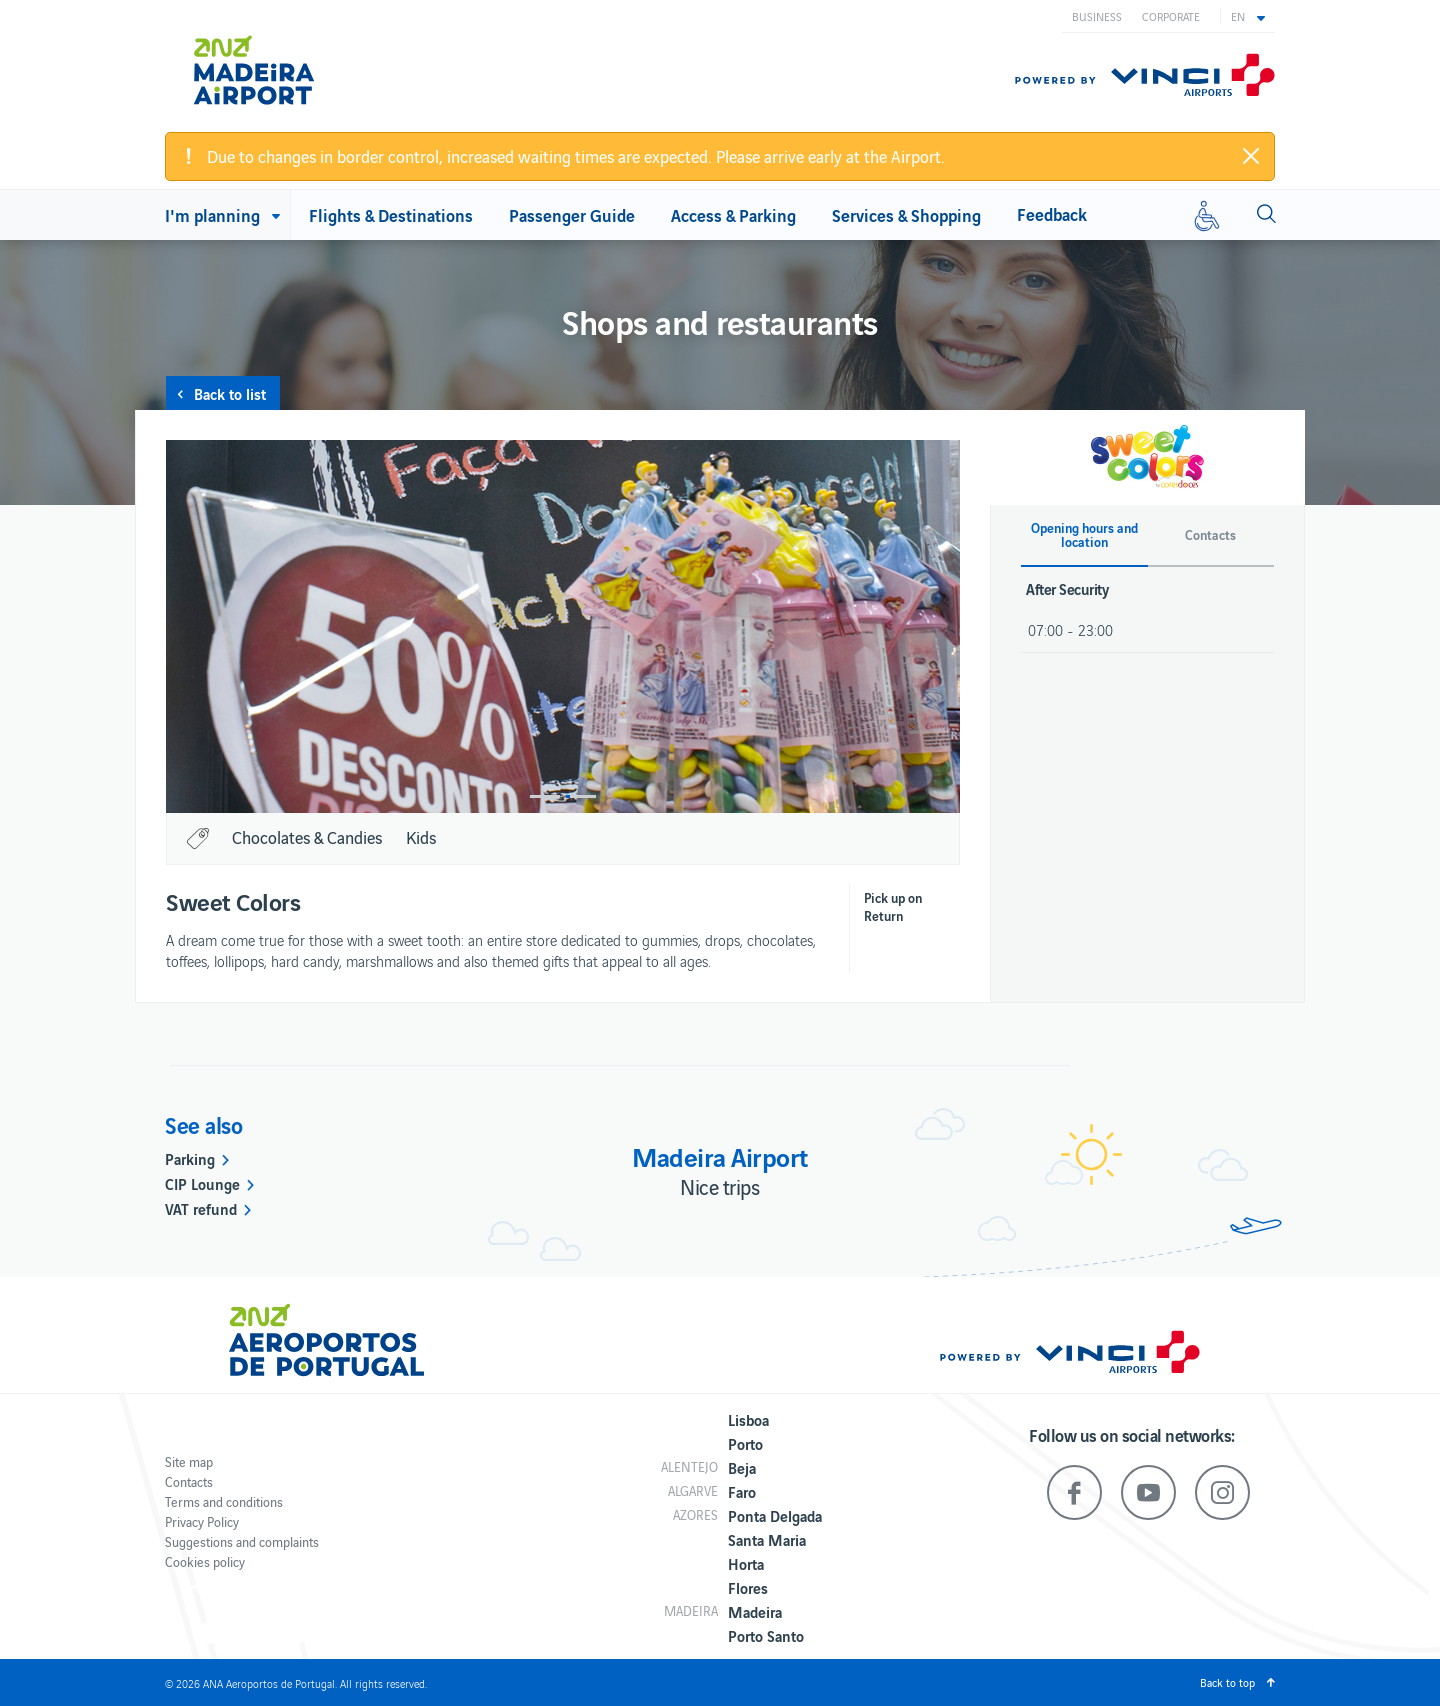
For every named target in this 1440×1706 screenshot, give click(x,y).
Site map (189, 1461)
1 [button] (545, 796)
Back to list (230, 393)
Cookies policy (205, 1561)
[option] (654, 626)
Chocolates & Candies (307, 837)
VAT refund (201, 1208)
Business (1097, 16)
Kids (421, 837)
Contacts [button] (1210, 535)
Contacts (189, 1481)
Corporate (1171, 16)
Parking (190, 1158)
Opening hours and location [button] (1084, 535)
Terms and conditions (224, 1501)
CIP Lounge (202, 1183)
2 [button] (581, 796)
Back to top (1227, 1682)
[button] (1248, 16)
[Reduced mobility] (1207, 215)
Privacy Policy (202, 1521)
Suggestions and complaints (242, 1541)
